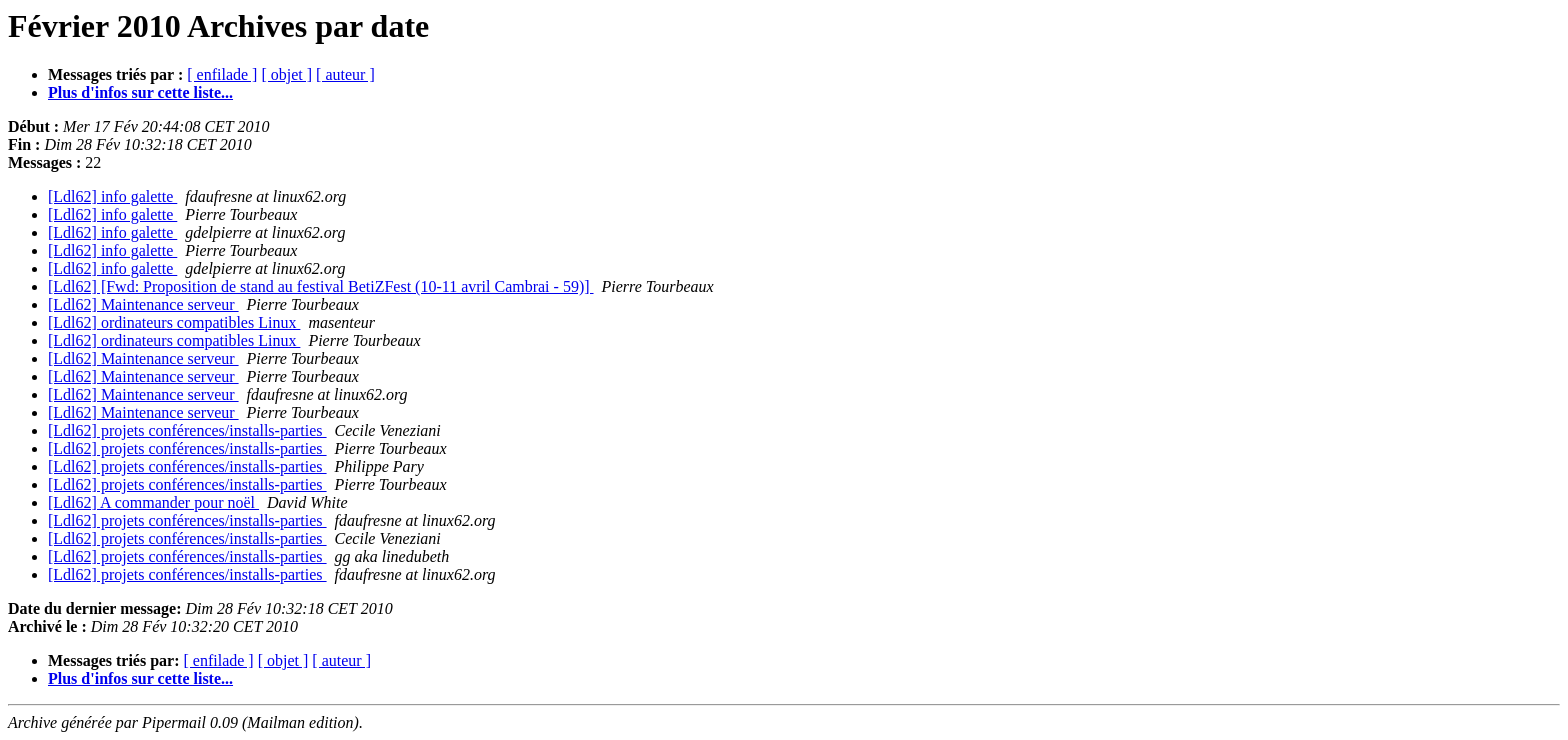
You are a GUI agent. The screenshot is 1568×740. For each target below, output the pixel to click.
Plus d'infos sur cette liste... (140, 92)
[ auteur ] (345, 74)
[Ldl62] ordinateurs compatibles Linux (174, 322)
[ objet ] (286, 74)
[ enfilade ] (222, 74)
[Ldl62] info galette (112, 196)
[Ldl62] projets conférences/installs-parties (187, 430)
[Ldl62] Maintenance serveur (143, 304)
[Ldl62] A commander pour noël (153, 502)
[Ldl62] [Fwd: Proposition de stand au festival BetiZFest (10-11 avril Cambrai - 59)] (321, 286)
